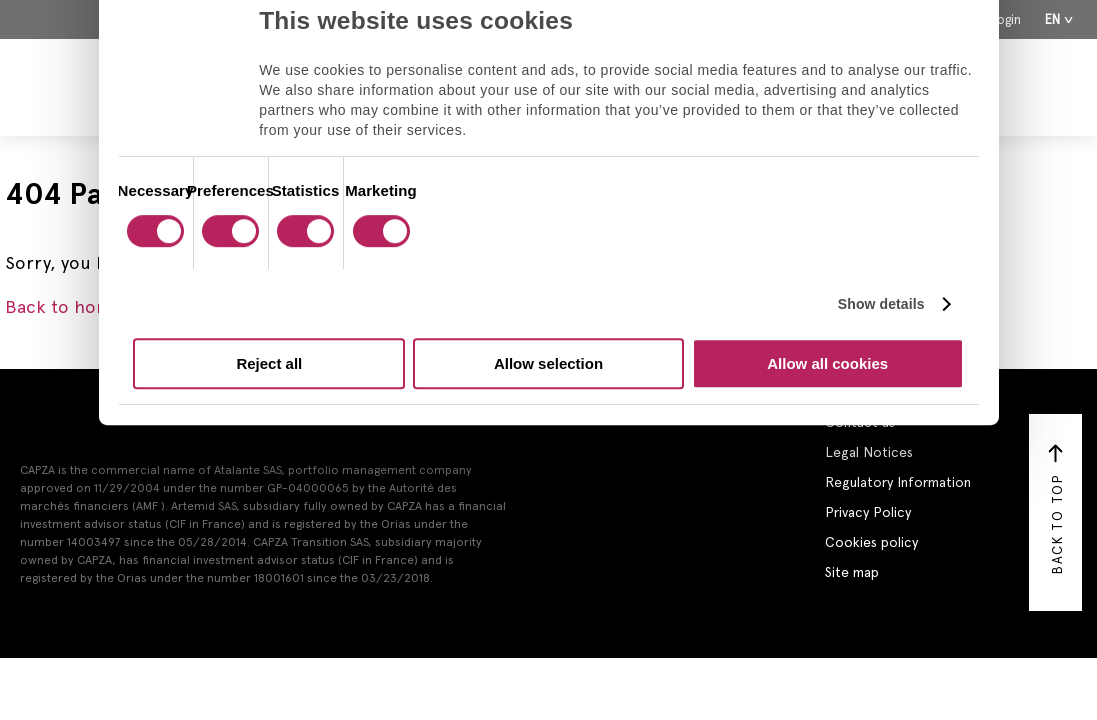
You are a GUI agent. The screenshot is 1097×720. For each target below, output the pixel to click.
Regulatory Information (898, 482)
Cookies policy (871, 542)
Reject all (269, 363)
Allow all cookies (827, 363)
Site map (852, 572)
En (1052, 19)
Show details (881, 304)
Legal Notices (869, 452)
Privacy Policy (868, 512)
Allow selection (548, 363)
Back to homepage (83, 306)
